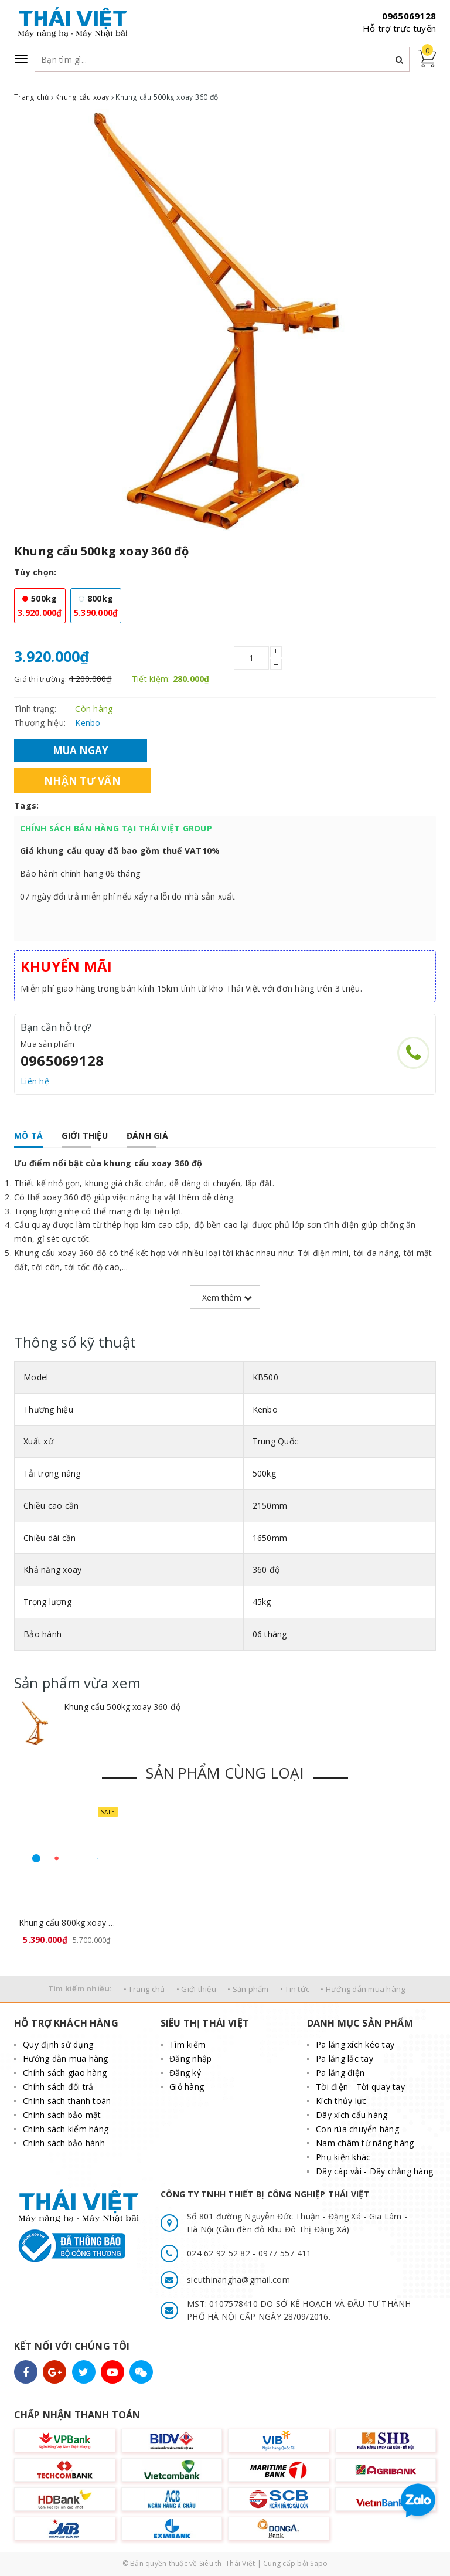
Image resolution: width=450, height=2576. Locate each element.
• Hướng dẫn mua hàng (363, 1989)
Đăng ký (185, 2072)
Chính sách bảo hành (64, 2143)
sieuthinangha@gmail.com (238, 2279)
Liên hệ (35, 1081)
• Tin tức (294, 1989)
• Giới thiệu (196, 1989)
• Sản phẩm (248, 1989)
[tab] (28, 1136)
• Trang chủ (144, 1989)
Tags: (26, 805)
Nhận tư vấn (82, 781)
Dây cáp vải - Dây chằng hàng (374, 2171)
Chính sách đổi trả (58, 2086)
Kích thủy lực (341, 2100)
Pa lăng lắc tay (344, 2058)
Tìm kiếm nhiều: (80, 1988)
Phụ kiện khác (343, 2157)
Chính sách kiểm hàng (65, 2128)
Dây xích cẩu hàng (351, 2114)
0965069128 (409, 16)
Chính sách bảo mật (62, 2114)
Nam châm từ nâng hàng (365, 2143)
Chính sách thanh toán (67, 2100)
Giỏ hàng (186, 2086)
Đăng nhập (190, 2058)
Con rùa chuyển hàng (357, 2128)
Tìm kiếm (187, 2044)
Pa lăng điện (340, 2072)
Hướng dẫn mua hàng (65, 2058)
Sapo (319, 2563)
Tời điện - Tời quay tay (360, 2086)
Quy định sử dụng (58, 2044)
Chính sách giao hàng (65, 2072)
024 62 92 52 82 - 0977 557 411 (249, 2253)
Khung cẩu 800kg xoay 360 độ (67, 1922)
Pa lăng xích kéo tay (355, 2044)
